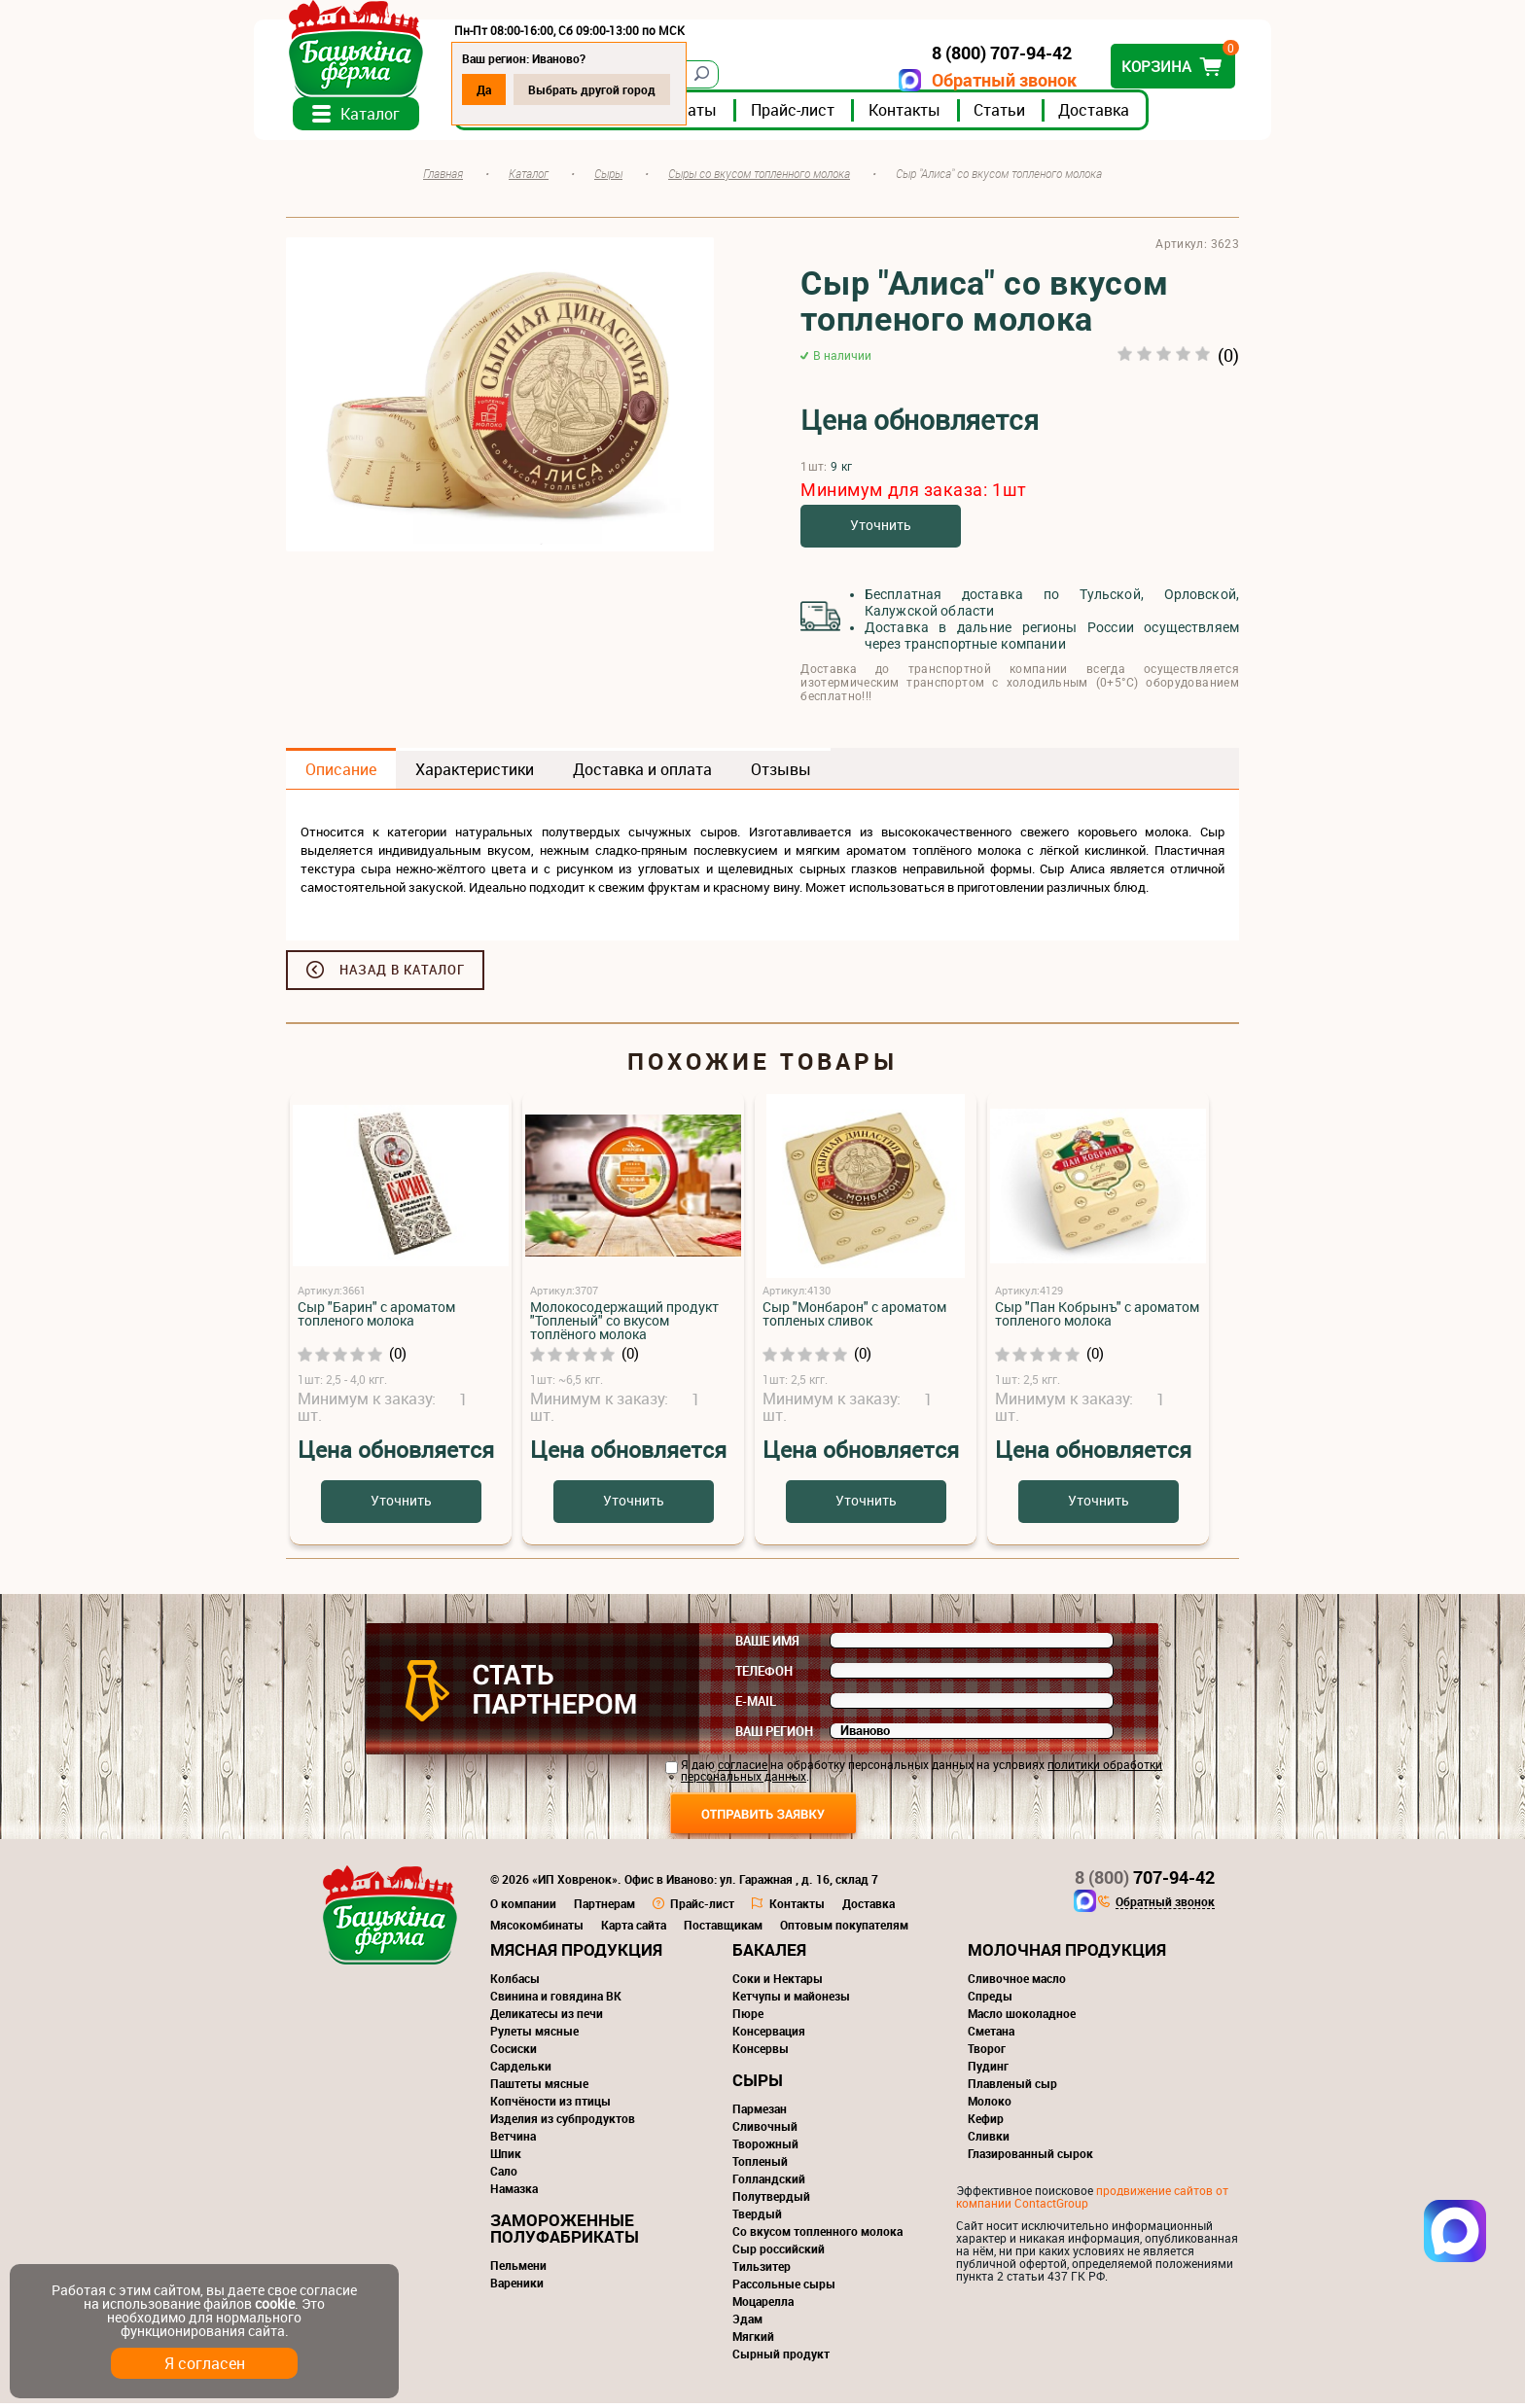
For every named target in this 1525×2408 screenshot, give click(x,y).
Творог (987, 2053)
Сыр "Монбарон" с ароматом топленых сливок (854, 1318)
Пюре (747, 2018)
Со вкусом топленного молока (817, 2236)
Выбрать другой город (624, 89)
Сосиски (513, 2053)
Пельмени (518, 2270)
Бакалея (769, 1954)
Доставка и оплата (642, 774)
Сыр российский (778, 2253)
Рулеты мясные (534, 2035)
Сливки (989, 2140)
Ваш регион (774, 1736)
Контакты (937, 116)
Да (516, 89)
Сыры (757, 2084)
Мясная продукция (576, 1954)
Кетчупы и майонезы (791, 2000)
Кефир (986, 2123)
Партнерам (604, 1908)
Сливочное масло (1017, 1983)
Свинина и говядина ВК (555, 2000)
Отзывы (781, 774)
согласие (742, 1769)
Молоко (989, 2105)
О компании (523, 1908)
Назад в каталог (402, 974)
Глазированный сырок (1030, 2158)
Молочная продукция (1067, 1954)
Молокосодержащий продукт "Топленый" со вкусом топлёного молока (624, 1325)
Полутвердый (771, 2201)
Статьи (1031, 116)
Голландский (768, 2183)
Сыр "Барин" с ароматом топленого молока (376, 1318)
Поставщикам (723, 1929)
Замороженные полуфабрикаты (564, 2232)
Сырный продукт (781, 2358)
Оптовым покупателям (844, 1929)
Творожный (765, 2148)
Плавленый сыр (1012, 2088)
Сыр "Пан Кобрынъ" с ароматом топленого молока (1097, 1318)
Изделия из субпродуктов (562, 2123)
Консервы (760, 2053)
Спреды (990, 2000)
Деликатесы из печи (546, 2018)
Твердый (757, 2218)
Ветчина (513, 2140)
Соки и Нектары (777, 1983)
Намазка (514, 2193)
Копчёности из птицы (550, 2105)
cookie (275, 2303)
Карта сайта (633, 1929)
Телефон (764, 1675)
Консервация (768, 2035)
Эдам (747, 2323)
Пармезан (759, 2113)
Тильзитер (761, 2271)
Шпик (505, 2158)
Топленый (760, 2166)
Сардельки (520, 2070)
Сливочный (765, 2131)
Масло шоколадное (1022, 2018)
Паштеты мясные (539, 2088)
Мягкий (753, 2341)
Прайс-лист (825, 116)
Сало (503, 2175)
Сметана (991, 2035)
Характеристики (474, 774)
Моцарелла (763, 2306)
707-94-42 (1145, 1882)
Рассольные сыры (783, 2288)
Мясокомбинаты (537, 1929)
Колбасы (515, 1983)
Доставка (1125, 116)
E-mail (755, 1706)
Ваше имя (767, 1645)
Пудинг (988, 2070)
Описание (340, 774)
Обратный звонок (972, 80)
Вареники (517, 2287)
